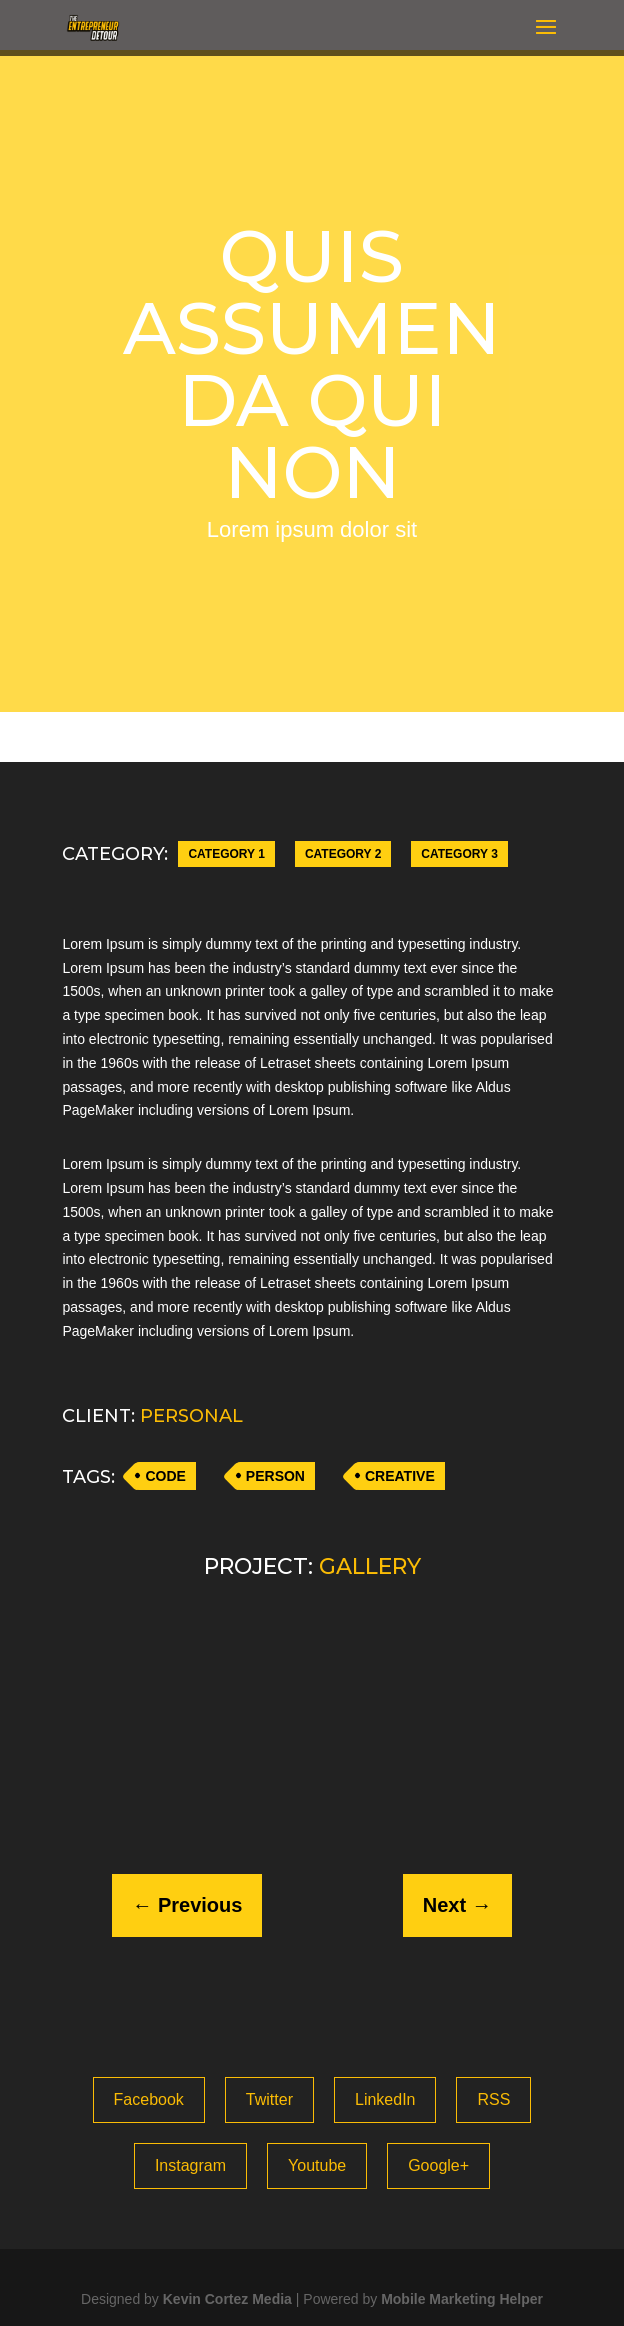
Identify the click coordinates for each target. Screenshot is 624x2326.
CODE (165, 1476)
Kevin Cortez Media (227, 2299)
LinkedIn (385, 2099)
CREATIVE (400, 1476)
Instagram (190, 2165)
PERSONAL (191, 1416)
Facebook (149, 2099)
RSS (493, 2099)
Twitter (269, 2099)
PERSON (275, 1476)
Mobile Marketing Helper (462, 2299)
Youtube (317, 2165)
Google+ (438, 2165)
